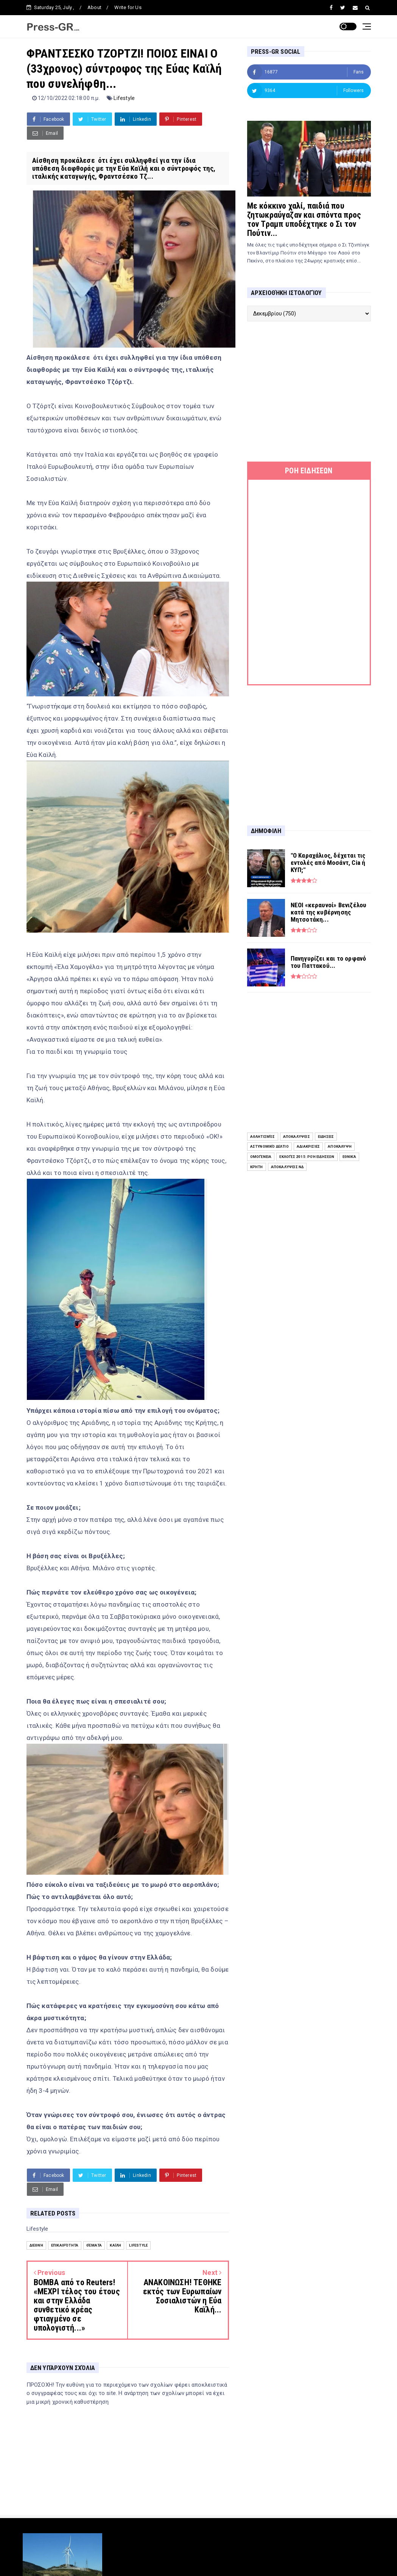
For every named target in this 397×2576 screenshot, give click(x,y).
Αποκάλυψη (340, 1146)
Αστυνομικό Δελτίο (269, 1146)
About (94, 7)
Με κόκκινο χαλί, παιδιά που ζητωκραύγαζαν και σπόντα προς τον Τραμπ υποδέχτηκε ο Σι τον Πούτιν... (304, 219)
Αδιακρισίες (308, 1146)
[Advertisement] (309, 391)
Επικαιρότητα (64, 2245)
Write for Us (127, 7)
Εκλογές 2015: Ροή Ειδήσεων (306, 1157)
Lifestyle (124, 98)
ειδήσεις (326, 1136)
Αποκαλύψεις (296, 1136)
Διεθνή (36, 2245)
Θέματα (94, 2245)
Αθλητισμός (262, 1136)
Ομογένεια (261, 1157)
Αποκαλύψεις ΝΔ (287, 1167)
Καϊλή (115, 2245)
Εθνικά (349, 1157)
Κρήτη (256, 1167)
